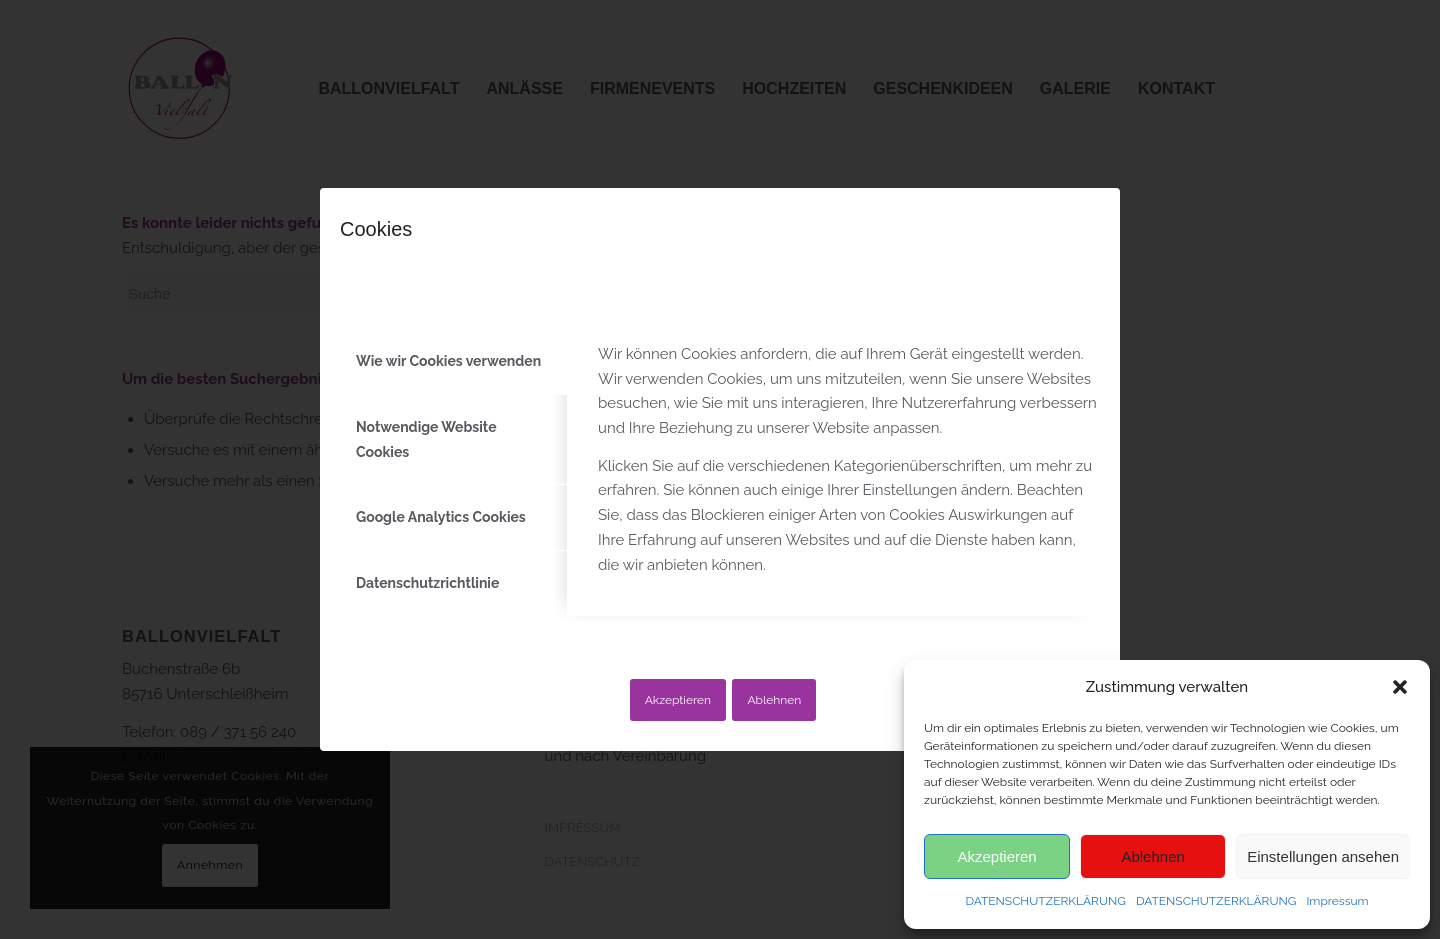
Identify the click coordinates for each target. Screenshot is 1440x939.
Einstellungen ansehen (1323, 856)
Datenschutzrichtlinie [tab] (427, 583)
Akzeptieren (678, 700)
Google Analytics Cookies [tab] (441, 517)
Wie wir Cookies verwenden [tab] (448, 361)
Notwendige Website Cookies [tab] (426, 439)
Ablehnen (774, 700)
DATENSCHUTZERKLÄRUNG (1045, 901)
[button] (1400, 687)
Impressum (1337, 901)
